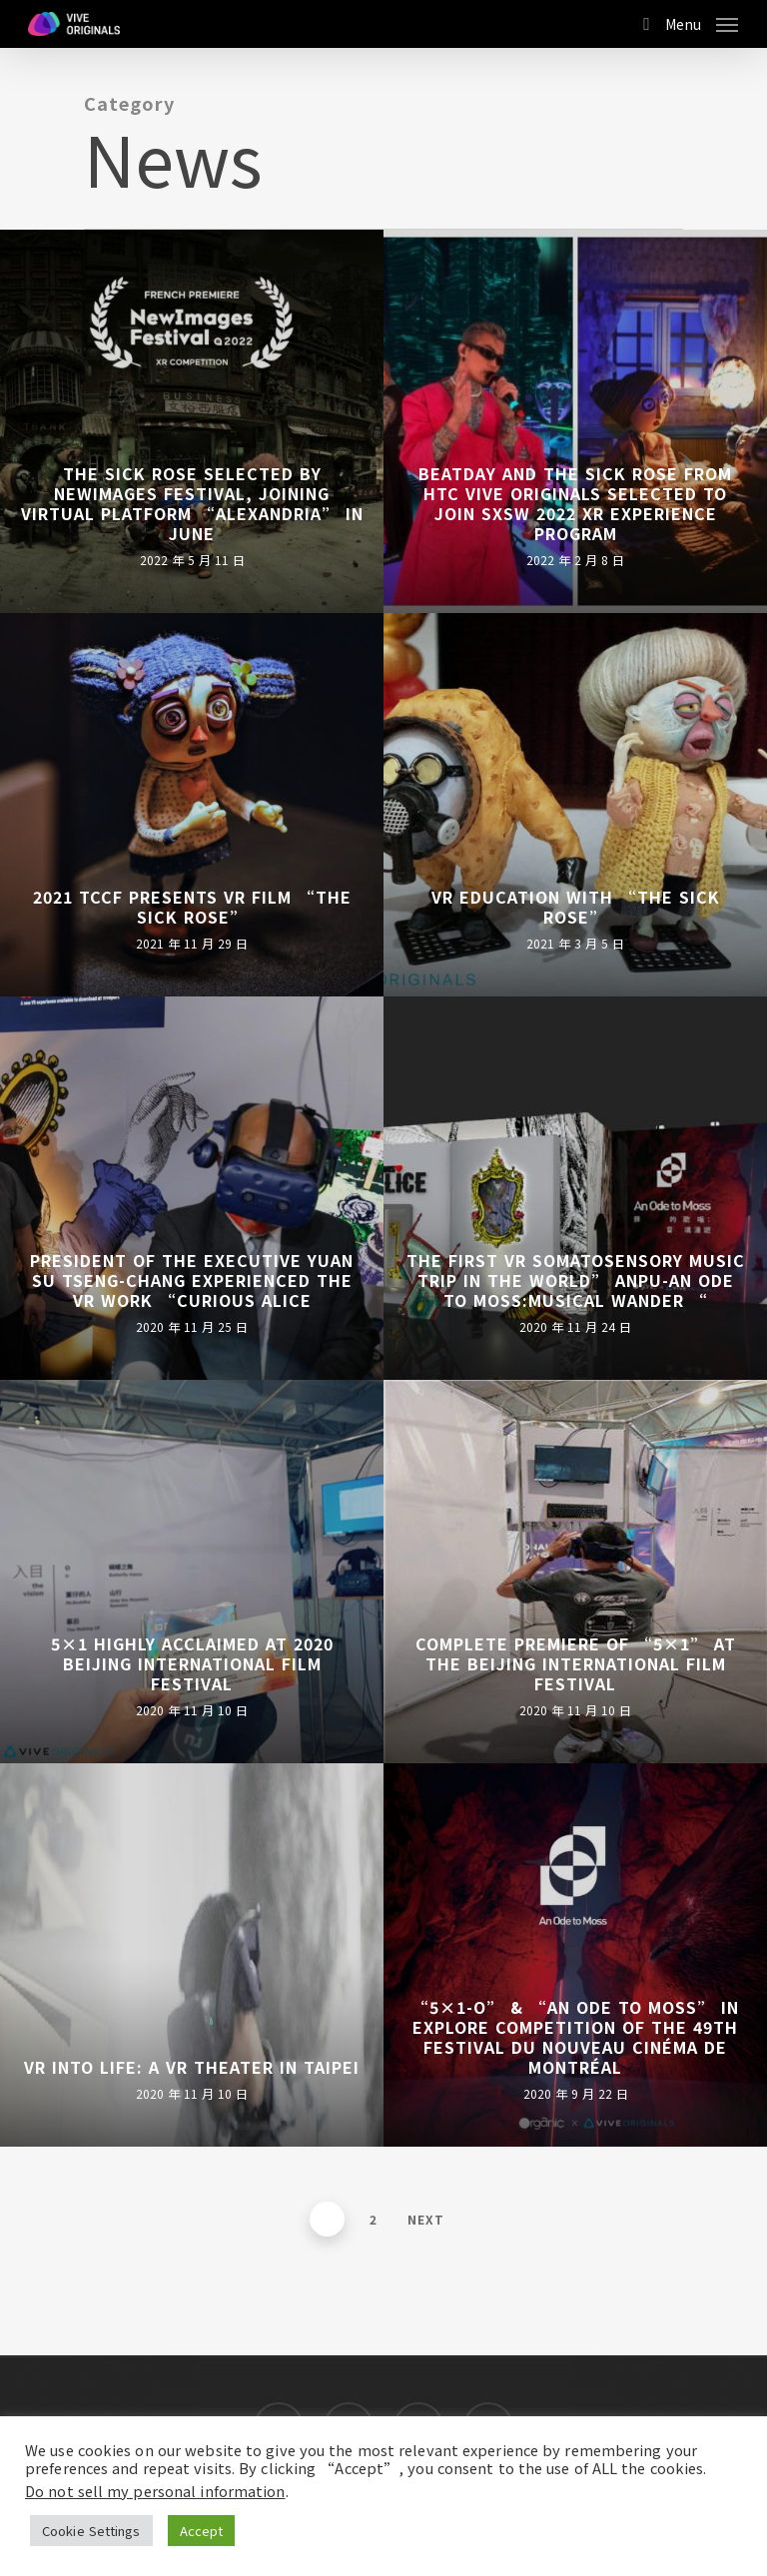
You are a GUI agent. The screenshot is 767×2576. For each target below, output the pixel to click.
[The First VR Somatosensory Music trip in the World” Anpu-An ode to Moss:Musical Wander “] (575, 1188)
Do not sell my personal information (155, 2490)
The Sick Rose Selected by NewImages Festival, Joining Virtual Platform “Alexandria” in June (192, 503)
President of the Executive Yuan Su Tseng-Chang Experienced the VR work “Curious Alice (192, 1280)
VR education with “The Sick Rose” (575, 907)
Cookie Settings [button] (91, 2530)
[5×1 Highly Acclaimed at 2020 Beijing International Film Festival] (192, 1571)
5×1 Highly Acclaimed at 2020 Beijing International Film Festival (192, 1663)
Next (425, 2219)
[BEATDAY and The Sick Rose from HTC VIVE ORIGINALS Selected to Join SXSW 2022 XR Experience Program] (575, 421)
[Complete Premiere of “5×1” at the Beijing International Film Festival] (575, 1571)
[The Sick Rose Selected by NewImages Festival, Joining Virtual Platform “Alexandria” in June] (192, 421)
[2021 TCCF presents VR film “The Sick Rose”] (192, 804)
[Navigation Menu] (701, 21)
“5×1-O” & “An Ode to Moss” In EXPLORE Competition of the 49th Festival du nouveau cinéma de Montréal (575, 2037)
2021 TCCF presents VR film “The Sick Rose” (192, 907)
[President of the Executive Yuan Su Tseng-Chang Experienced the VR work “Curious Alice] (192, 1188)
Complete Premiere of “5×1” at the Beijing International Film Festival (575, 1663)
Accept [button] (202, 2530)
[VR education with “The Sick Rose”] (575, 804)
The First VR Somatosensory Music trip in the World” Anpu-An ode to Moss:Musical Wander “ (575, 1280)
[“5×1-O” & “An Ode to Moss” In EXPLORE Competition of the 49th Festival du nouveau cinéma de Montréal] (575, 1955)
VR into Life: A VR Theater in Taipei (192, 2067)
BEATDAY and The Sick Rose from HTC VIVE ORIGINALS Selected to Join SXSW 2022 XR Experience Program (575, 503)
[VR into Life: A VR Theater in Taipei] (192, 1955)
